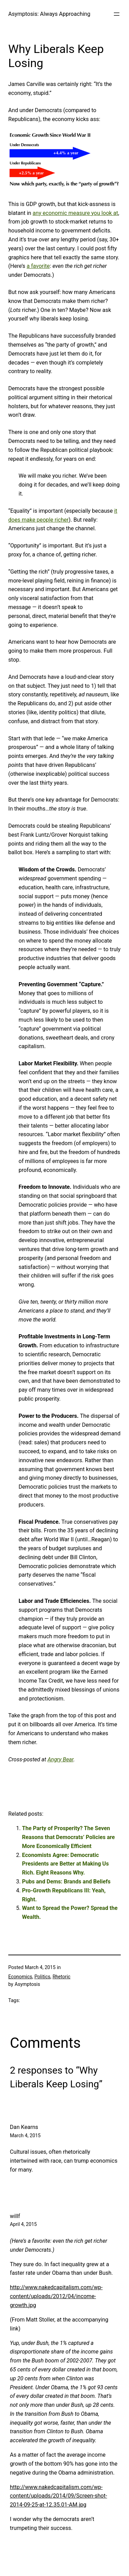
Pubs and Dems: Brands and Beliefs (66, 1881)
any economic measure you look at (75, 213)
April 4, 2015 (23, 2224)
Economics (20, 1976)
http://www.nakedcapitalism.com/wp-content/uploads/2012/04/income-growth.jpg (56, 2296)
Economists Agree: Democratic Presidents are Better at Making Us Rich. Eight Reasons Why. (65, 1864)
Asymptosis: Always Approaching (49, 14)
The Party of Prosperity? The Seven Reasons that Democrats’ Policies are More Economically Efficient (68, 1837)
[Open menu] (116, 14)
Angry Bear (60, 1759)
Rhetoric (62, 1976)
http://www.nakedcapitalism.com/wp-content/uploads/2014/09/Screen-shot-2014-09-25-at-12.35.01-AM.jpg (58, 2496)
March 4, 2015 (25, 2135)
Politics (42, 1976)
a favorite (38, 266)
